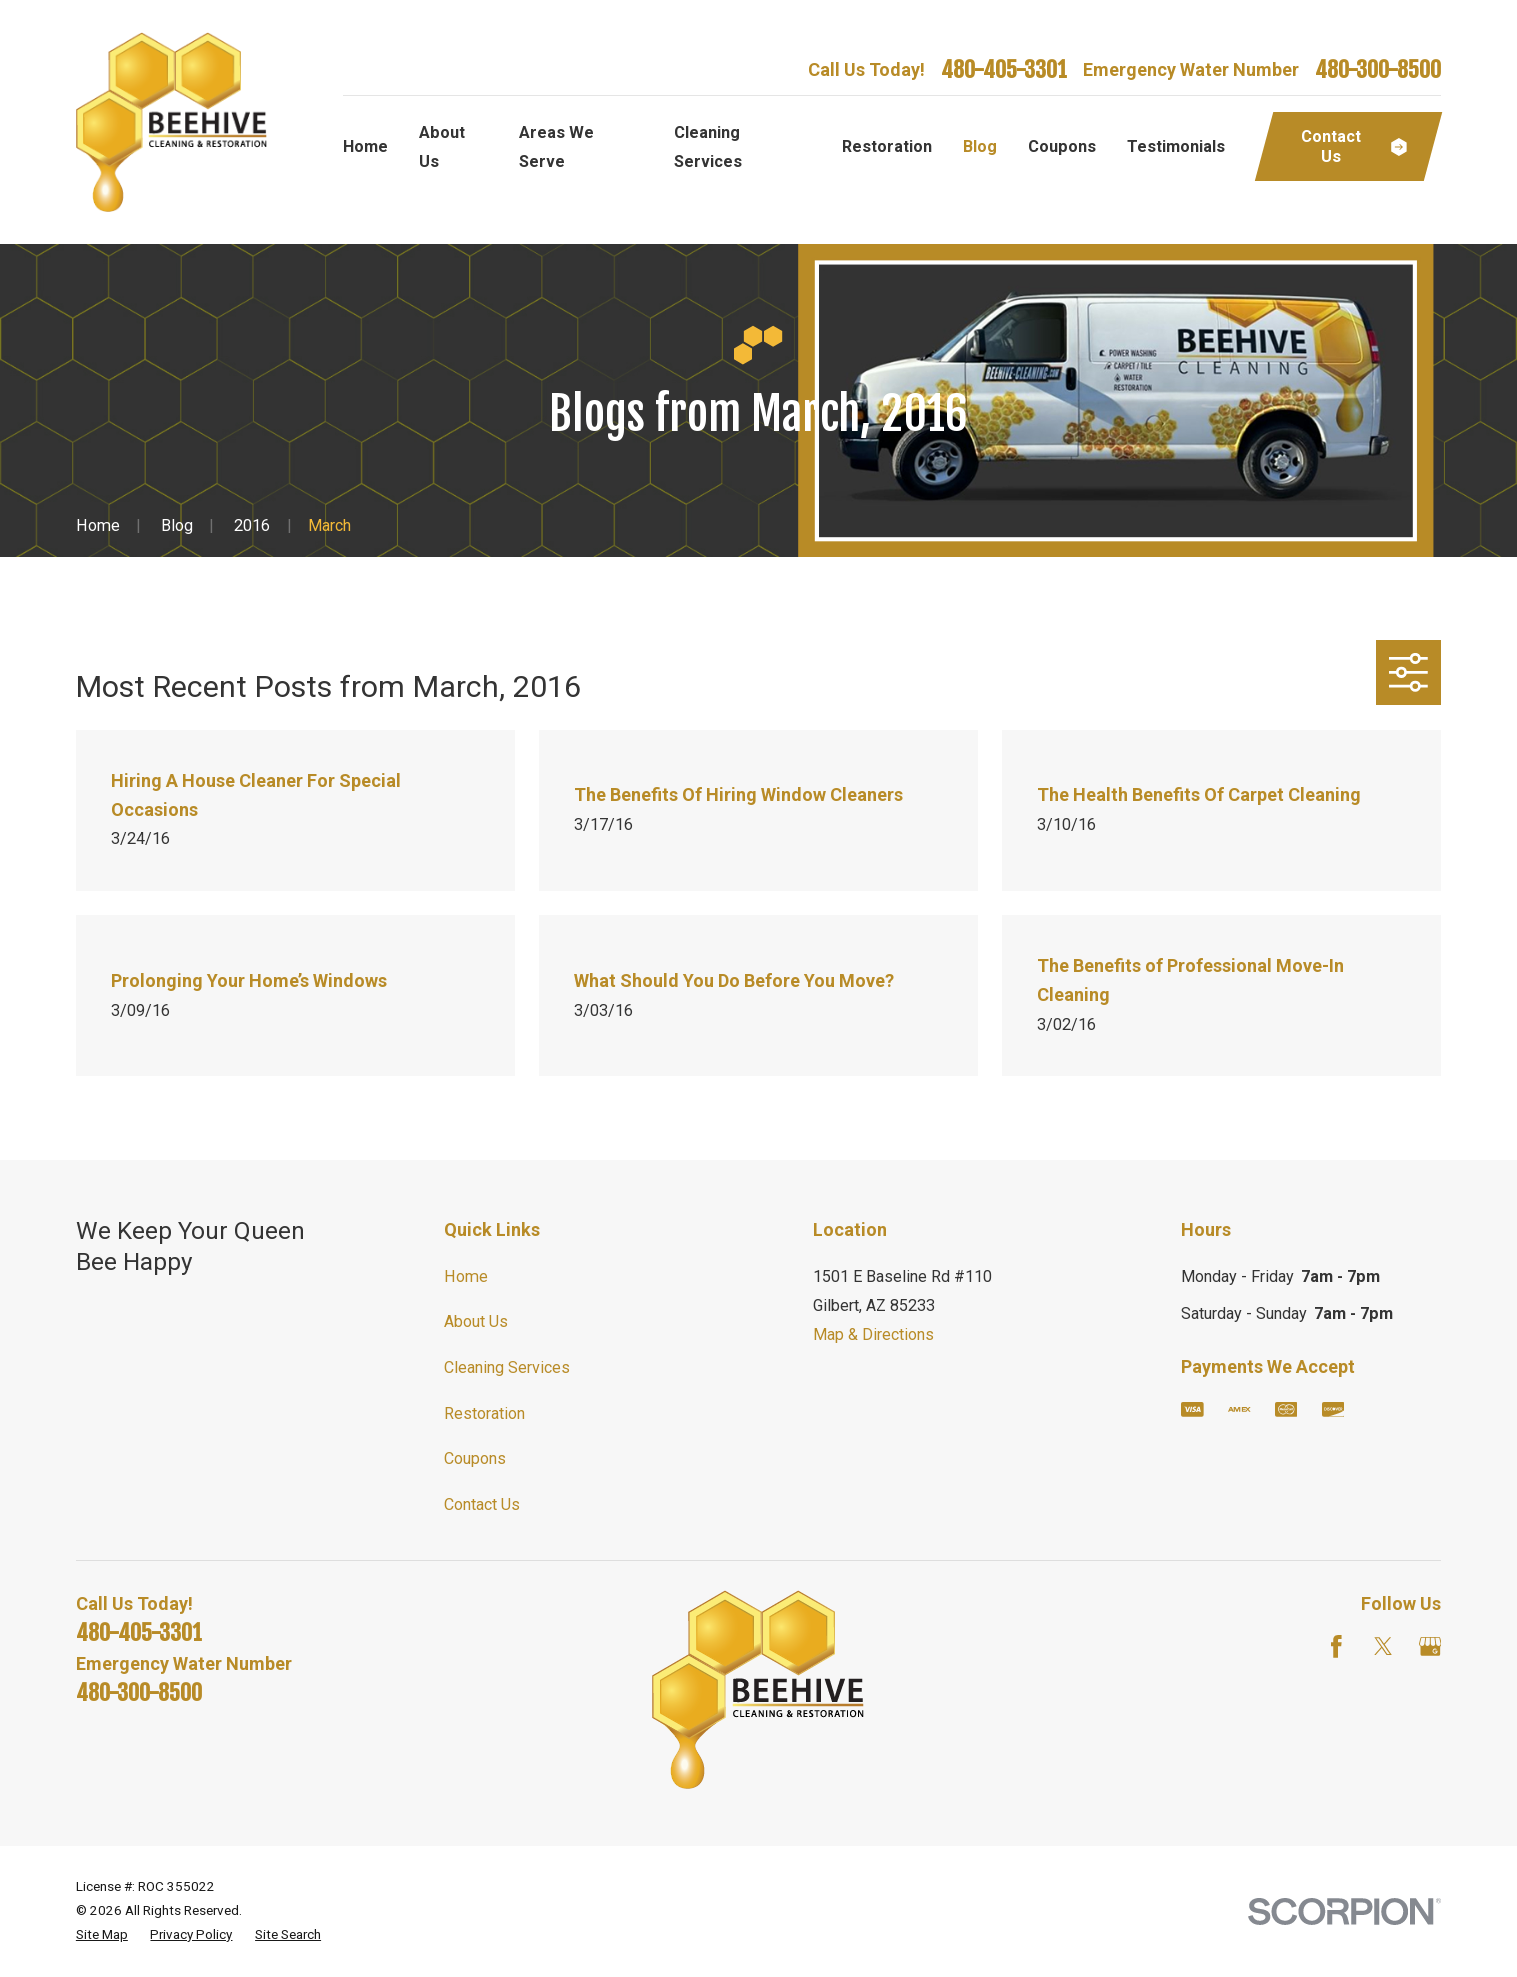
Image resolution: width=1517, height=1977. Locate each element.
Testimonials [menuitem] (1176, 146)
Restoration (484, 1413)
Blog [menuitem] (980, 146)
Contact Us (482, 1504)
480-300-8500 (1378, 70)
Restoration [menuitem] (887, 146)
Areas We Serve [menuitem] (556, 147)
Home (466, 1276)
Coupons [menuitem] (1062, 146)
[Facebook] (1336, 1646)
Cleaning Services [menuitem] (708, 147)
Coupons (475, 1458)
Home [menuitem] (365, 146)
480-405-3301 (1004, 70)
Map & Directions (873, 1334)
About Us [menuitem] (442, 147)
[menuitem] (102, 1935)
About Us (476, 1321)
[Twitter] (1383, 1646)
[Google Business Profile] (1430, 1646)
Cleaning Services (507, 1367)
